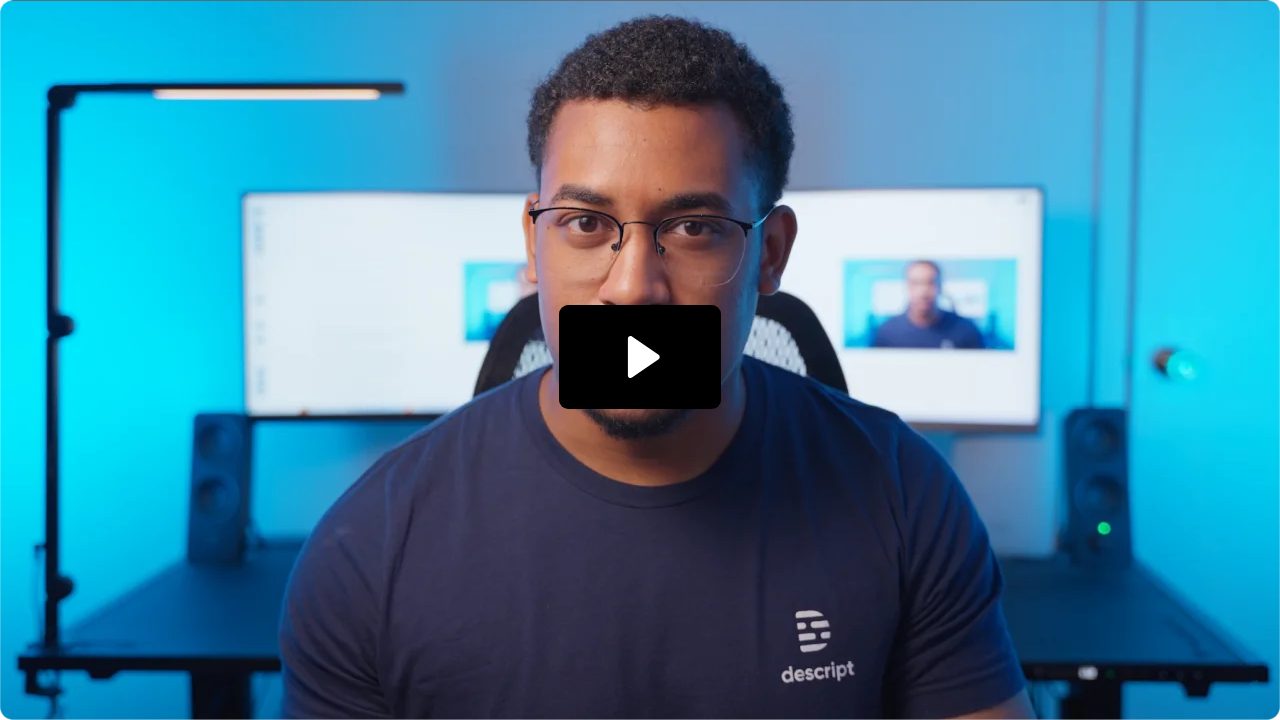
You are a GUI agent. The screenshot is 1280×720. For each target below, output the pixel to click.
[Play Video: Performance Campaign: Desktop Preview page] (640, 357)
